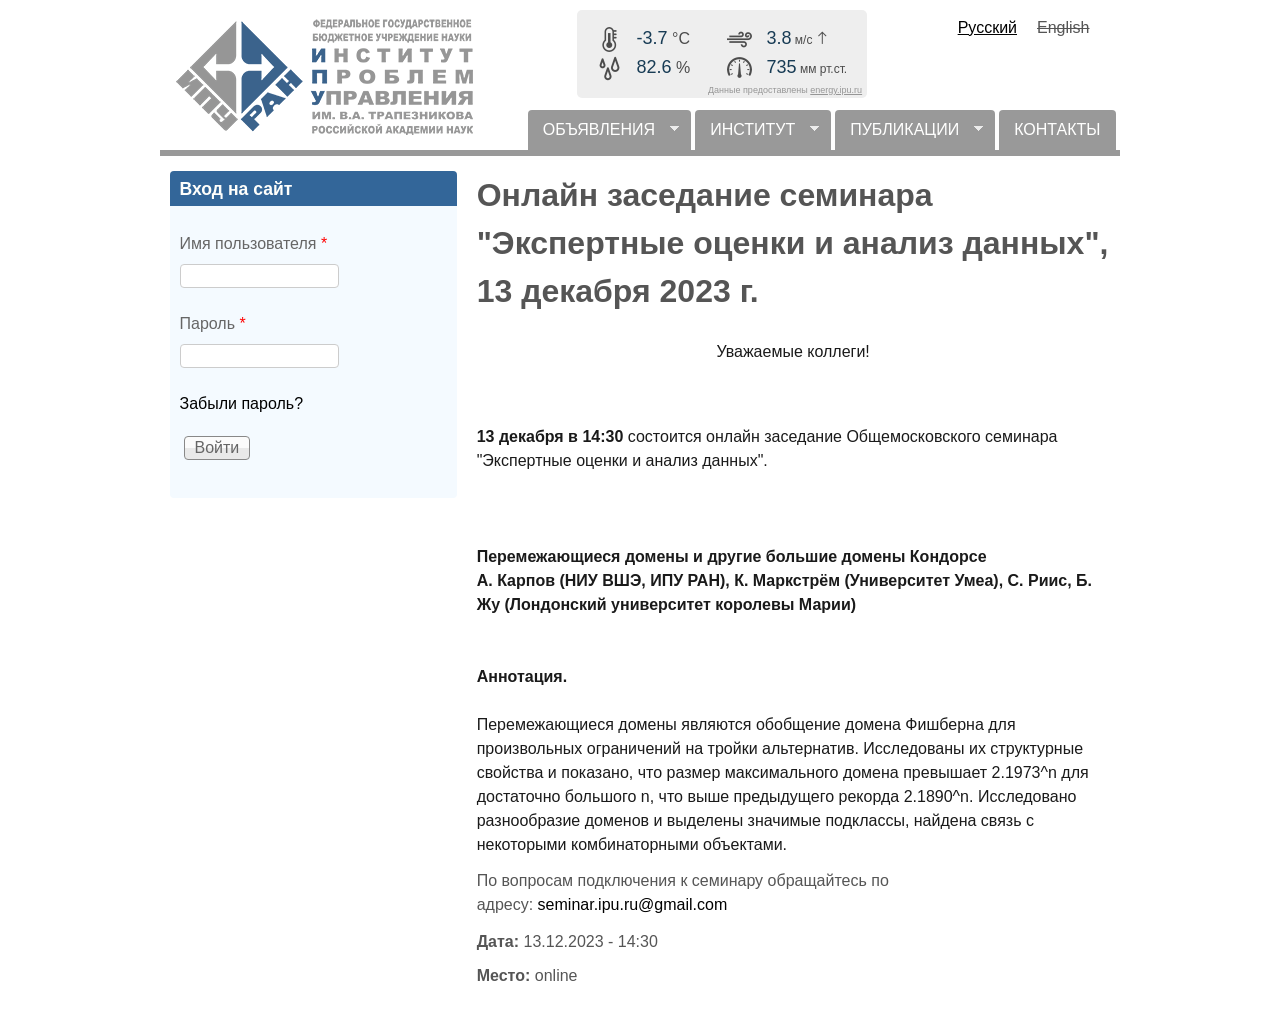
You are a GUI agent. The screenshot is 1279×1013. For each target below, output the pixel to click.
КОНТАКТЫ (1057, 129)
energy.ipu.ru (836, 90)
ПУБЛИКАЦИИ (909, 135)
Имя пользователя (254, 243)
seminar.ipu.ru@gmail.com (633, 904)
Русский (987, 27)
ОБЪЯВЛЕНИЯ (603, 135)
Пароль (213, 323)
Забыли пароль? (242, 403)
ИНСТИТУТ (757, 135)
